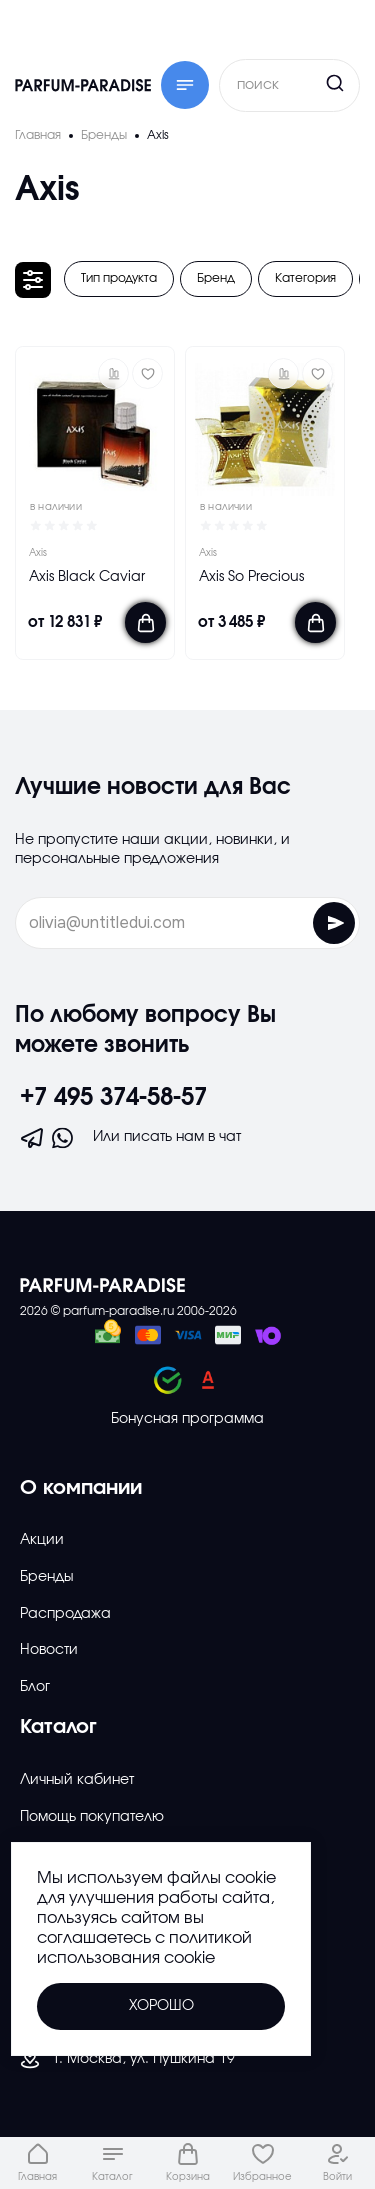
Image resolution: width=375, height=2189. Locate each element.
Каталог (58, 1727)
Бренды (47, 1577)
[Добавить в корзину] (145, 622)
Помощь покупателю (92, 1817)
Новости (49, 1650)
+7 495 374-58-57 (113, 1098)
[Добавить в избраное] (147, 373)
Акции (42, 1540)
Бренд (216, 278)
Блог (35, 1687)
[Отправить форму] (334, 923)
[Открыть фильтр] (33, 280)
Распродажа (65, 1614)
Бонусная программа (187, 1419)
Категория (305, 278)
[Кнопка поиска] (297, 83)
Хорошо (161, 2006)
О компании (81, 1488)
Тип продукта (119, 278)
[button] (113, 373)
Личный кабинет (77, 1780)
